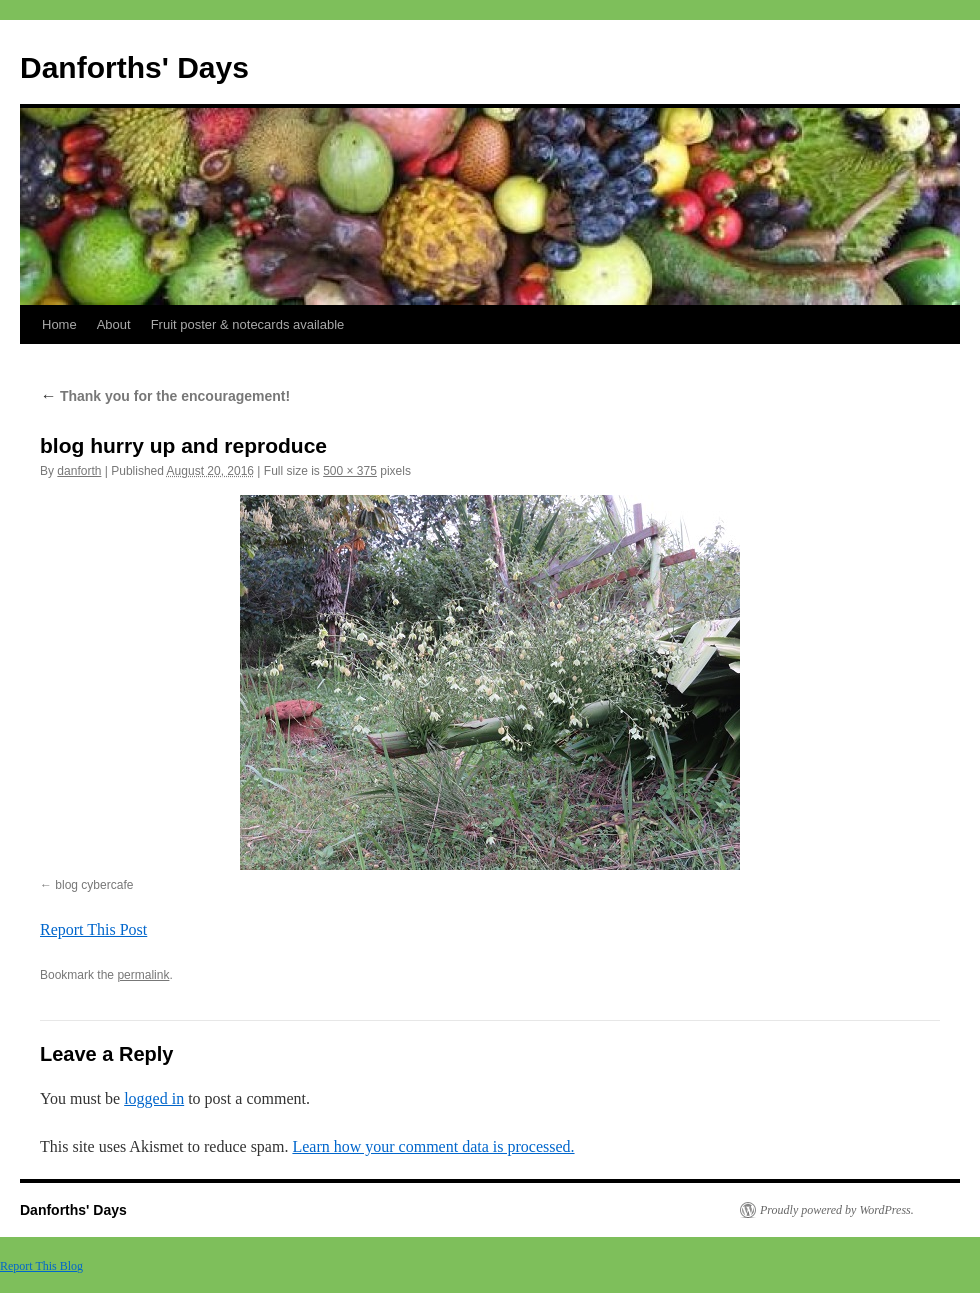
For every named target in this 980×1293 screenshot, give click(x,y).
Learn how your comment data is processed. (433, 1146)
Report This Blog (41, 1266)
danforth (79, 471)
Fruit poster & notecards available (248, 324)
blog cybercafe (94, 885)
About (114, 324)
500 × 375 (350, 471)
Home (59, 324)
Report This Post (93, 929)
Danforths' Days (134, 67)
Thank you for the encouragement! (165, 396)
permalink (143, 975)
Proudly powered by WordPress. (837, 1210)
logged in (154, 1098)
